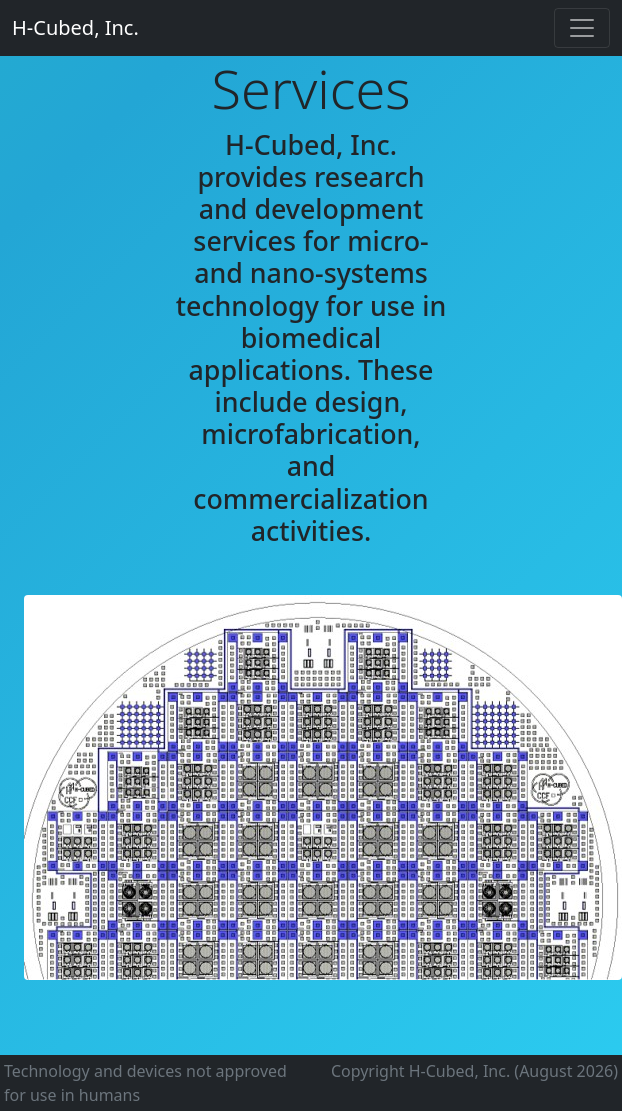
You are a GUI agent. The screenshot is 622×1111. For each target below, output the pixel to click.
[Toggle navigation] (582, 28)
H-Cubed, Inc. (75, 27)
